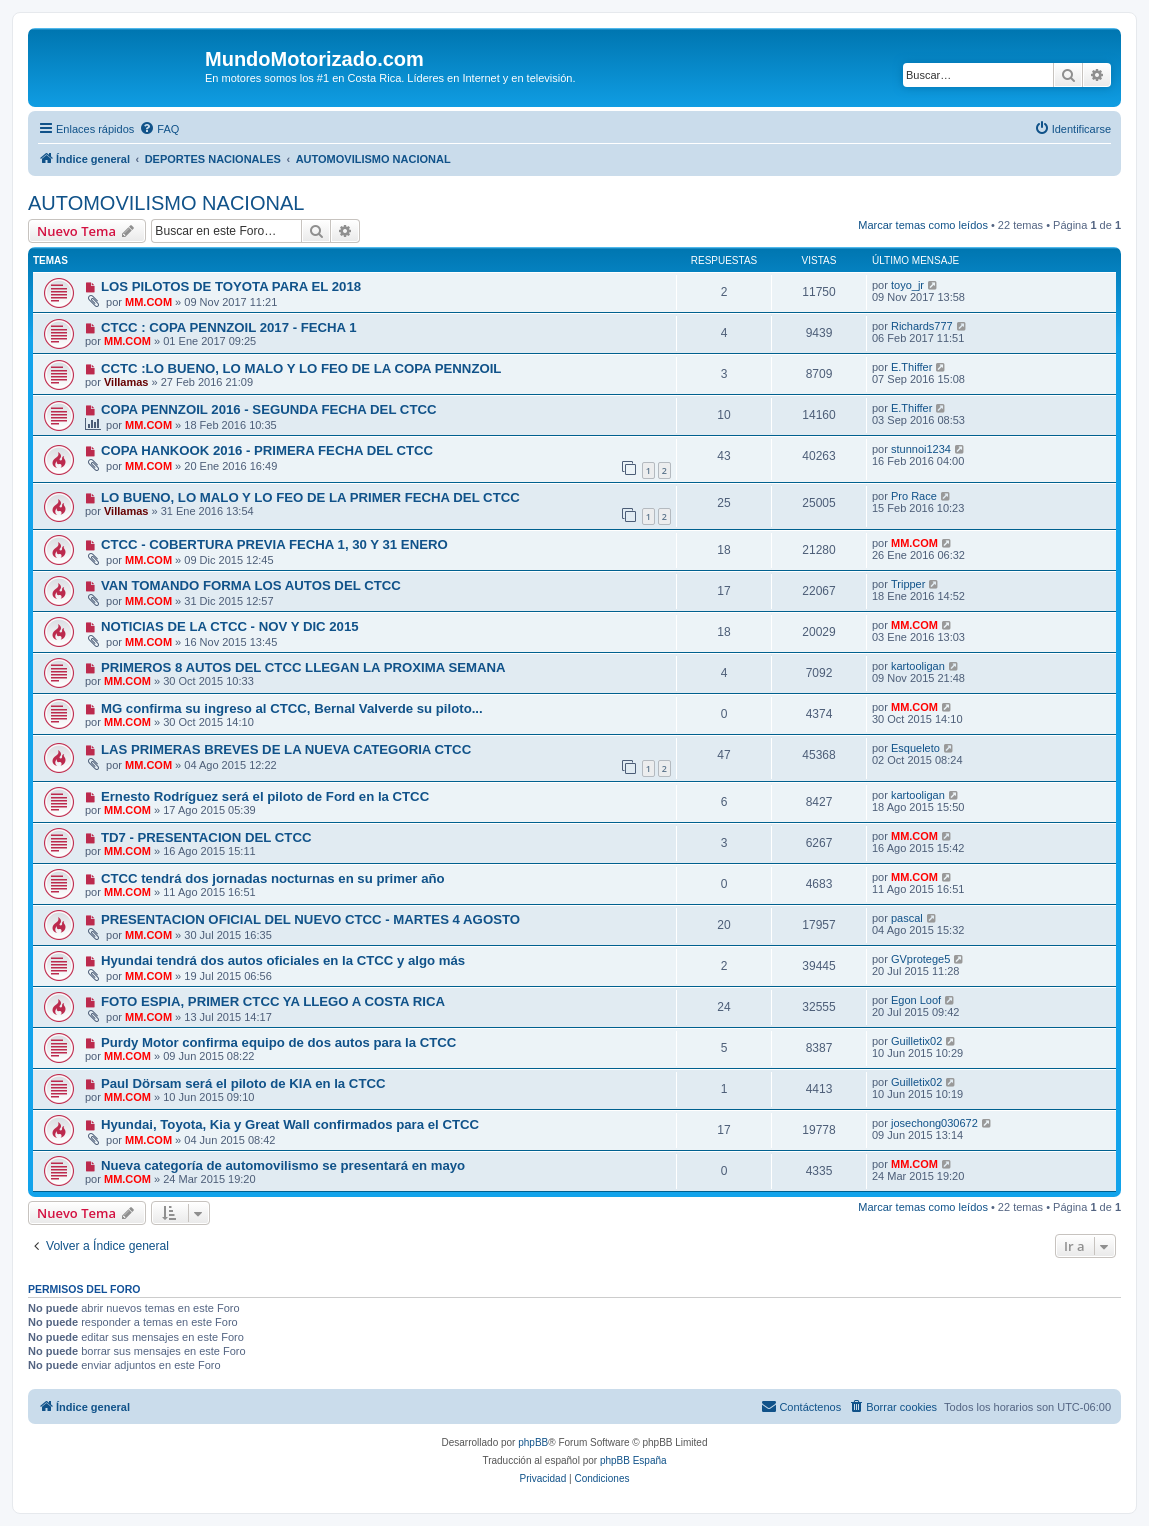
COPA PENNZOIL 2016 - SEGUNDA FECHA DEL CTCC (269, 409)
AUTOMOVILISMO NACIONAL (166, 203)
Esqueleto (915, 748)
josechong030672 (934, 1123)
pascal (907, 918)
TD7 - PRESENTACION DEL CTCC (206, 837)
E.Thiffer (911, 367)
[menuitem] (159, 129)
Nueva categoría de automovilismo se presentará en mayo (283, 1165)
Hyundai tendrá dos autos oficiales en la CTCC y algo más (283, 960)
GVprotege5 (920, 959)
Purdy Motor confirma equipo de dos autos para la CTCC (278, 1042)
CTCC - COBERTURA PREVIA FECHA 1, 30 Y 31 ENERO (274, 544)
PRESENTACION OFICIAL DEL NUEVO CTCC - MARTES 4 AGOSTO (310, 919)
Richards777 (922, 326)
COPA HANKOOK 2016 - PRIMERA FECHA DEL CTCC (267, 450)
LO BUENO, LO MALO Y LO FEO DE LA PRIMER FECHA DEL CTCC (310, 497)
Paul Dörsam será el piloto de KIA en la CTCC (243, 1083)
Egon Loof (916, 1000)
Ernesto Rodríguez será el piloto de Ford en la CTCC (265, 796)
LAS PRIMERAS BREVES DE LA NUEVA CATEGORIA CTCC (286, 749)
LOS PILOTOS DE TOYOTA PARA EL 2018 (231, 286)
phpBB (533, 1442)
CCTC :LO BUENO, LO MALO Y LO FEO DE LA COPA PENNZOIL (301, 368)
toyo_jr (907, 285)
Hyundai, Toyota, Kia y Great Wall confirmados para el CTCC (290, 1124)
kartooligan (918, 666)
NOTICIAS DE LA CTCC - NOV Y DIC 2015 (230, 626)
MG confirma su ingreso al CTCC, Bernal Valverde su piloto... (292, 708)
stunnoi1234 (921, 449)
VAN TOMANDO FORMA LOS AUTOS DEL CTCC (251, 585)
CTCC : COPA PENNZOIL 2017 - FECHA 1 (229, 327)
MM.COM (148, 302)
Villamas (126, 382)
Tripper (908, 584)
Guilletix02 (916, 1041)
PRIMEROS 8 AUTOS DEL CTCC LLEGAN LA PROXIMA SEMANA (303, 667)
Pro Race (914, 496)
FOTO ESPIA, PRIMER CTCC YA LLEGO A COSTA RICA (273, 1001)
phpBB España (633, 1460)
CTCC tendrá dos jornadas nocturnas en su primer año (273, 878)
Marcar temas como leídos (923, 225)
